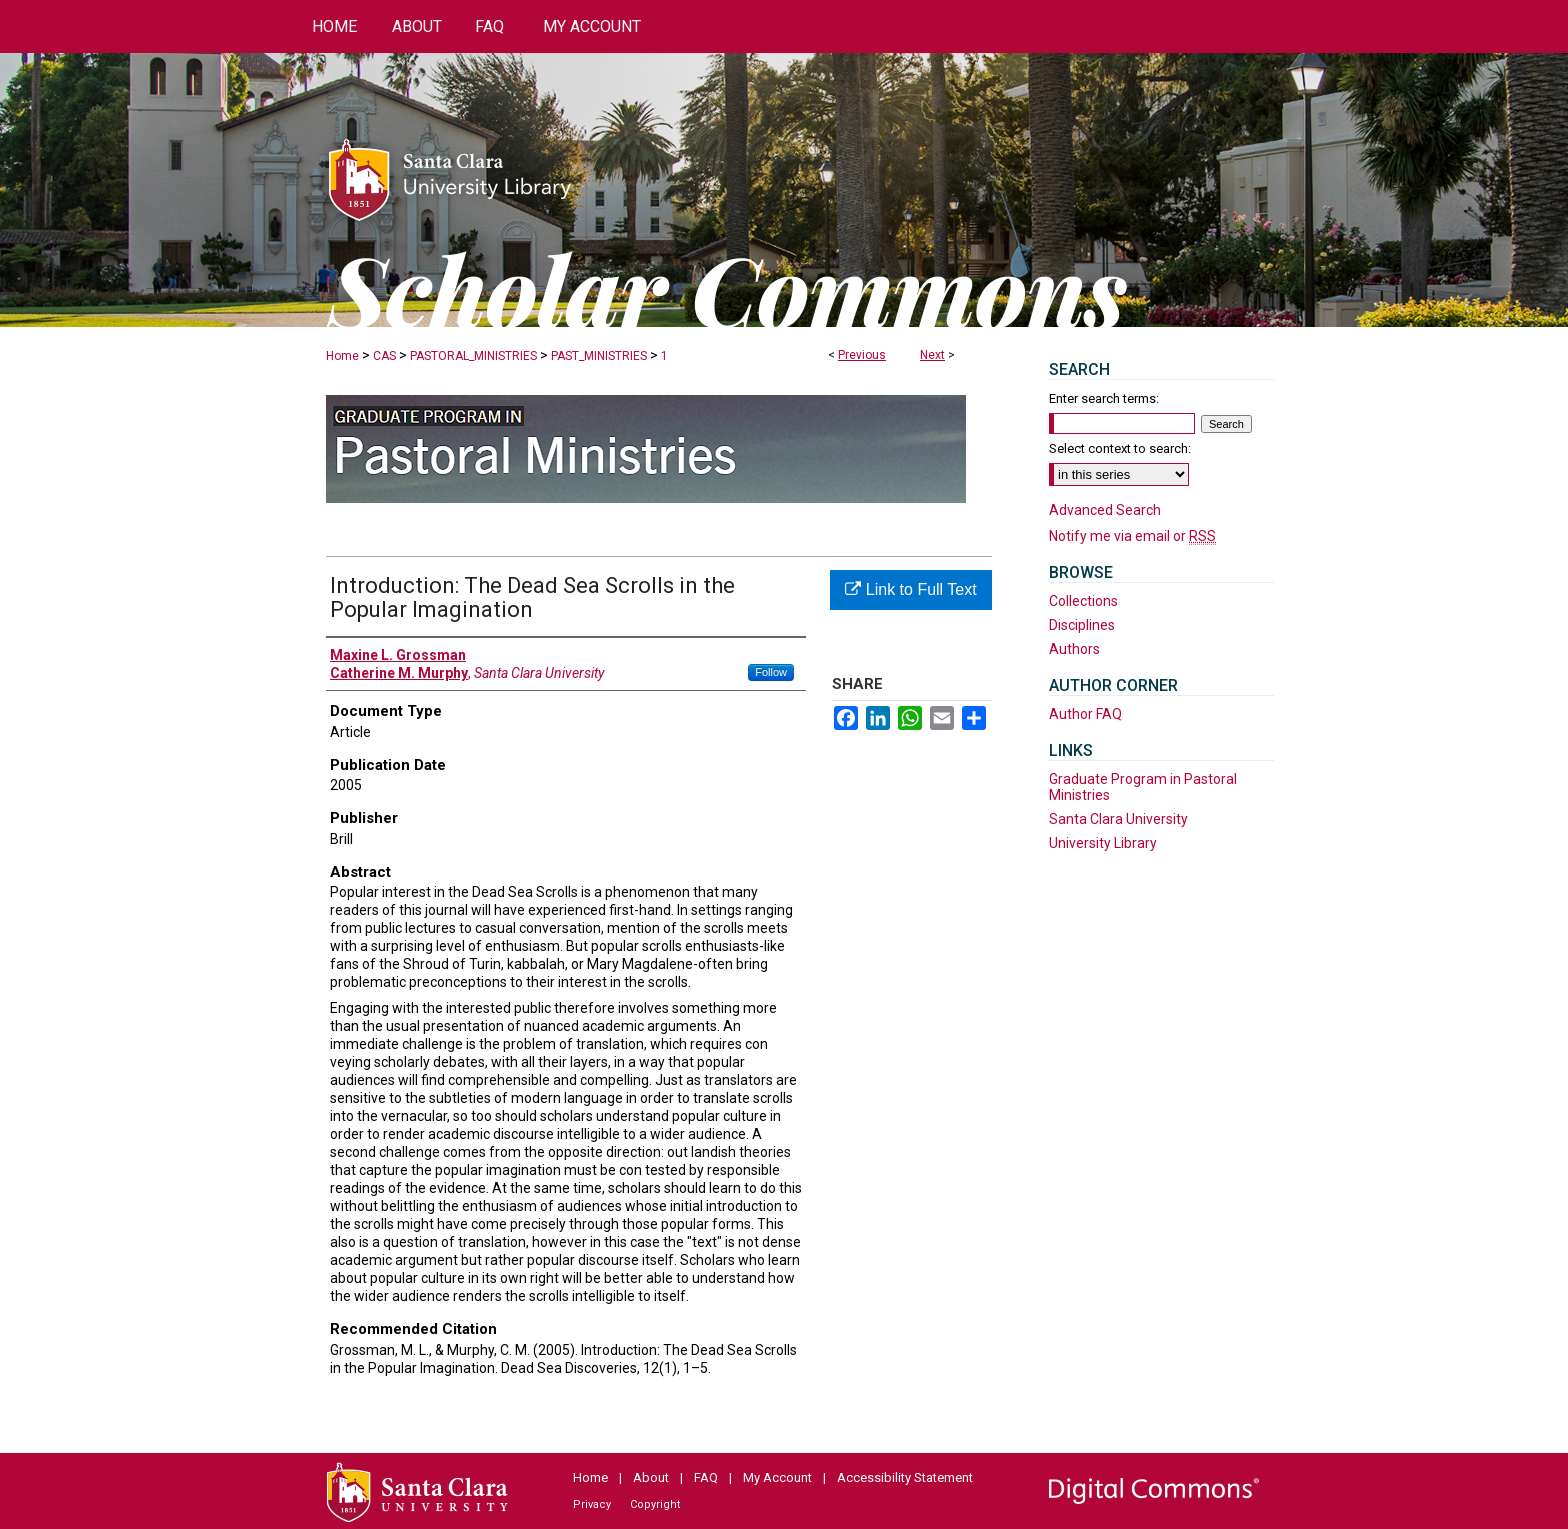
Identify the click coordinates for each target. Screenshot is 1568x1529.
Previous (862, 355)
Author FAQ (1085, 714)
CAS (384, 356)
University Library (1103, 843)
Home (342, 356)
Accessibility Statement (905, 1477)
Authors (1074, 649)
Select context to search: (1120, 448)
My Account (777, 1477)
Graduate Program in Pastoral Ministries (1143, 787)
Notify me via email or (1132, 536)
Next (932, 355)
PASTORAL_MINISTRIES (473, 356)
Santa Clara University (1118, 819)
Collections (1083, 601)
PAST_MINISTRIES (599, 356)
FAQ (706, 1477)
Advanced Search (1105, 510)
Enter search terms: (1104, 398)
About (651, 1477)
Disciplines (1082, 625)
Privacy (592, 1504)
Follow (771, 672)
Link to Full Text (910, 589)
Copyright (655, 1504)
